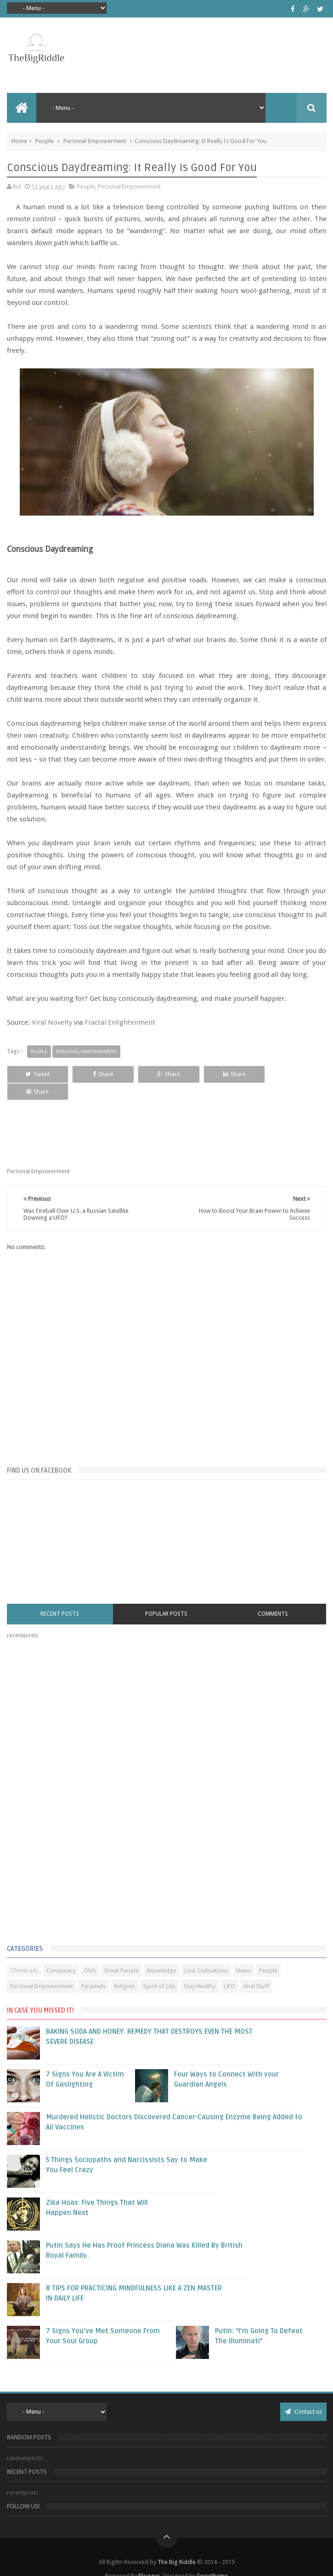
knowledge (161, 1953)
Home (19, 141)
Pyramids (93, 1968)
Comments (273, 1597)
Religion (124, 1968)
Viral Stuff (256, 1968)
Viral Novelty (52, 1022)
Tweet (37, 1074)
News (243, 1953)
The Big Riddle (177, 2545)
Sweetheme (212, 2558)
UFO (229, 1968)
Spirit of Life (159, 1968)
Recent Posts (59, 1597)
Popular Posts (166, 1597)
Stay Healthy (199, 1968)
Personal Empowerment (94, 141)
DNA (90, 1953)
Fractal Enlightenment (120, 1022)
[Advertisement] (76, 1777)
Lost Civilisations (206, 1953)
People (44, 141)
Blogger (149, 2558)
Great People (121, 1953)
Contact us (303, 2394)
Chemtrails (24, 1953)
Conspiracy (61, 1953)
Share (101, 1074)
